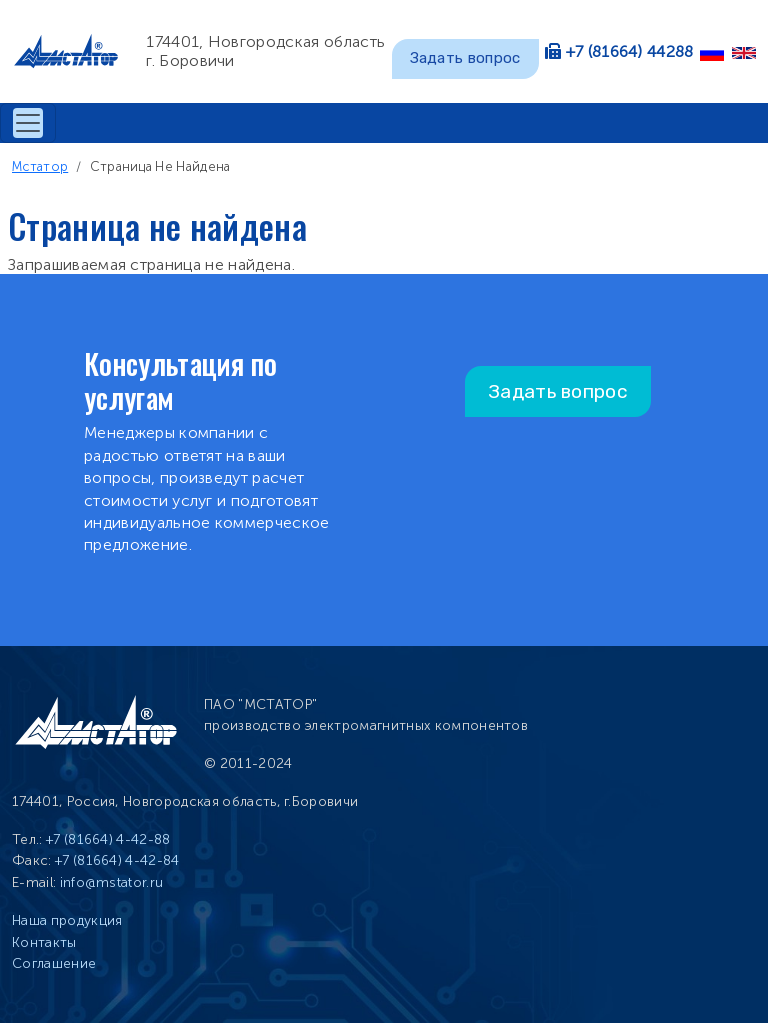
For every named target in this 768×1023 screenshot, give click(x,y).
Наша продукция (67, 920)
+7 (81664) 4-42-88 (108, 839)
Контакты (44, 942)
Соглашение (54, 963)
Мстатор (40, 166)
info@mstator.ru (112, 882)
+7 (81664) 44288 (630, 51)
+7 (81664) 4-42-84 (117, 860)
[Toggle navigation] (28, 123)
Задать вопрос (465, 58)
